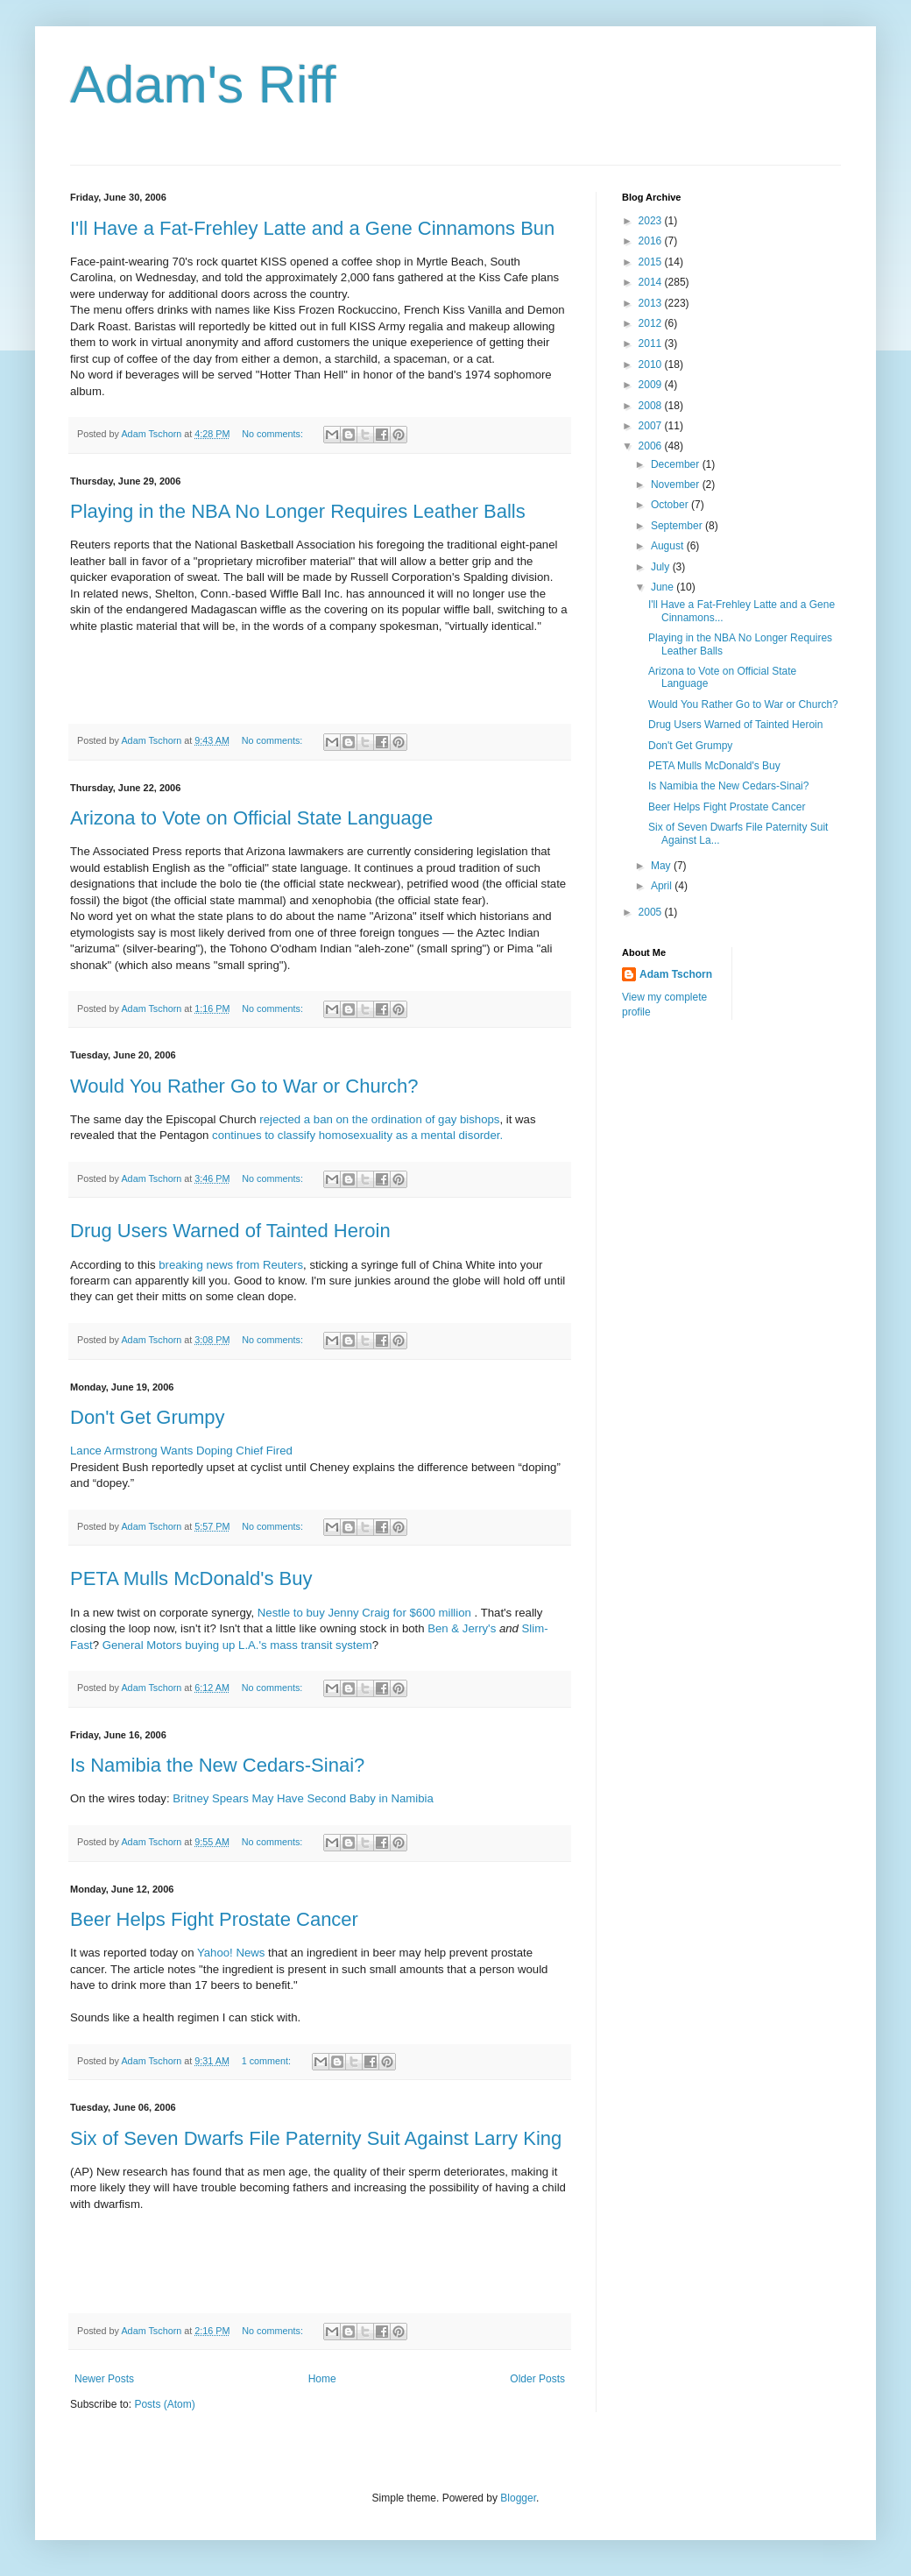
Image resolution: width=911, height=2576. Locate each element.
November (677, 484)
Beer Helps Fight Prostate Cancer (214, 1919)
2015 (652, 262)
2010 (652, 364)
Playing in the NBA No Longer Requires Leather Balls (298, 511)
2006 (652, 446)
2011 (652, 343)
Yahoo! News (231, 1952)
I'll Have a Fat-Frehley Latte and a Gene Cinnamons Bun (312, 228)
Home (322, 2379)
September (678, 526)
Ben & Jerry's (461, 1628)
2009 (652, 385)
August (669, 546)
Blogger (518, 2498)
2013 (652, 303)
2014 (652, 282)
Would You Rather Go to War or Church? (244, 1086)
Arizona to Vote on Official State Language (251, 818)
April (662, 886)
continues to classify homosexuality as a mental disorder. (357, 1135)
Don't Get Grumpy (147, 1417)
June (663, 587)
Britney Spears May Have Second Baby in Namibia (303, 1798)
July (662, 567)
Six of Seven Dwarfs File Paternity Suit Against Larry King (315, 2138)
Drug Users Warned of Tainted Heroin (230, 1231)
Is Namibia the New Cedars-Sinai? (217, 1765)
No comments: (274, 433)
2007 (652, 426)
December (677, 464)
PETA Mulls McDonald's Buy (191, 1578)
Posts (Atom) (164, 2404)
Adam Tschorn (675, 974)
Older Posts (537, 2379)
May (662, 866)
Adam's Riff (203, 84)
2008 (652, 406)
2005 (652, 912)
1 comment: (267, 2061)
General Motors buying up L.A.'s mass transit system (237, 1645)
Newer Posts (104, 2379)
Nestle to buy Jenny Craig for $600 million (366, 1612)
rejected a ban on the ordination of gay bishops (379, 1119)
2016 (652, 241)
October (671, 505)
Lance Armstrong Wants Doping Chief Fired (181, 1450)
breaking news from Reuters (231, 1264)
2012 (652, 323)
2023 (652, 221)
